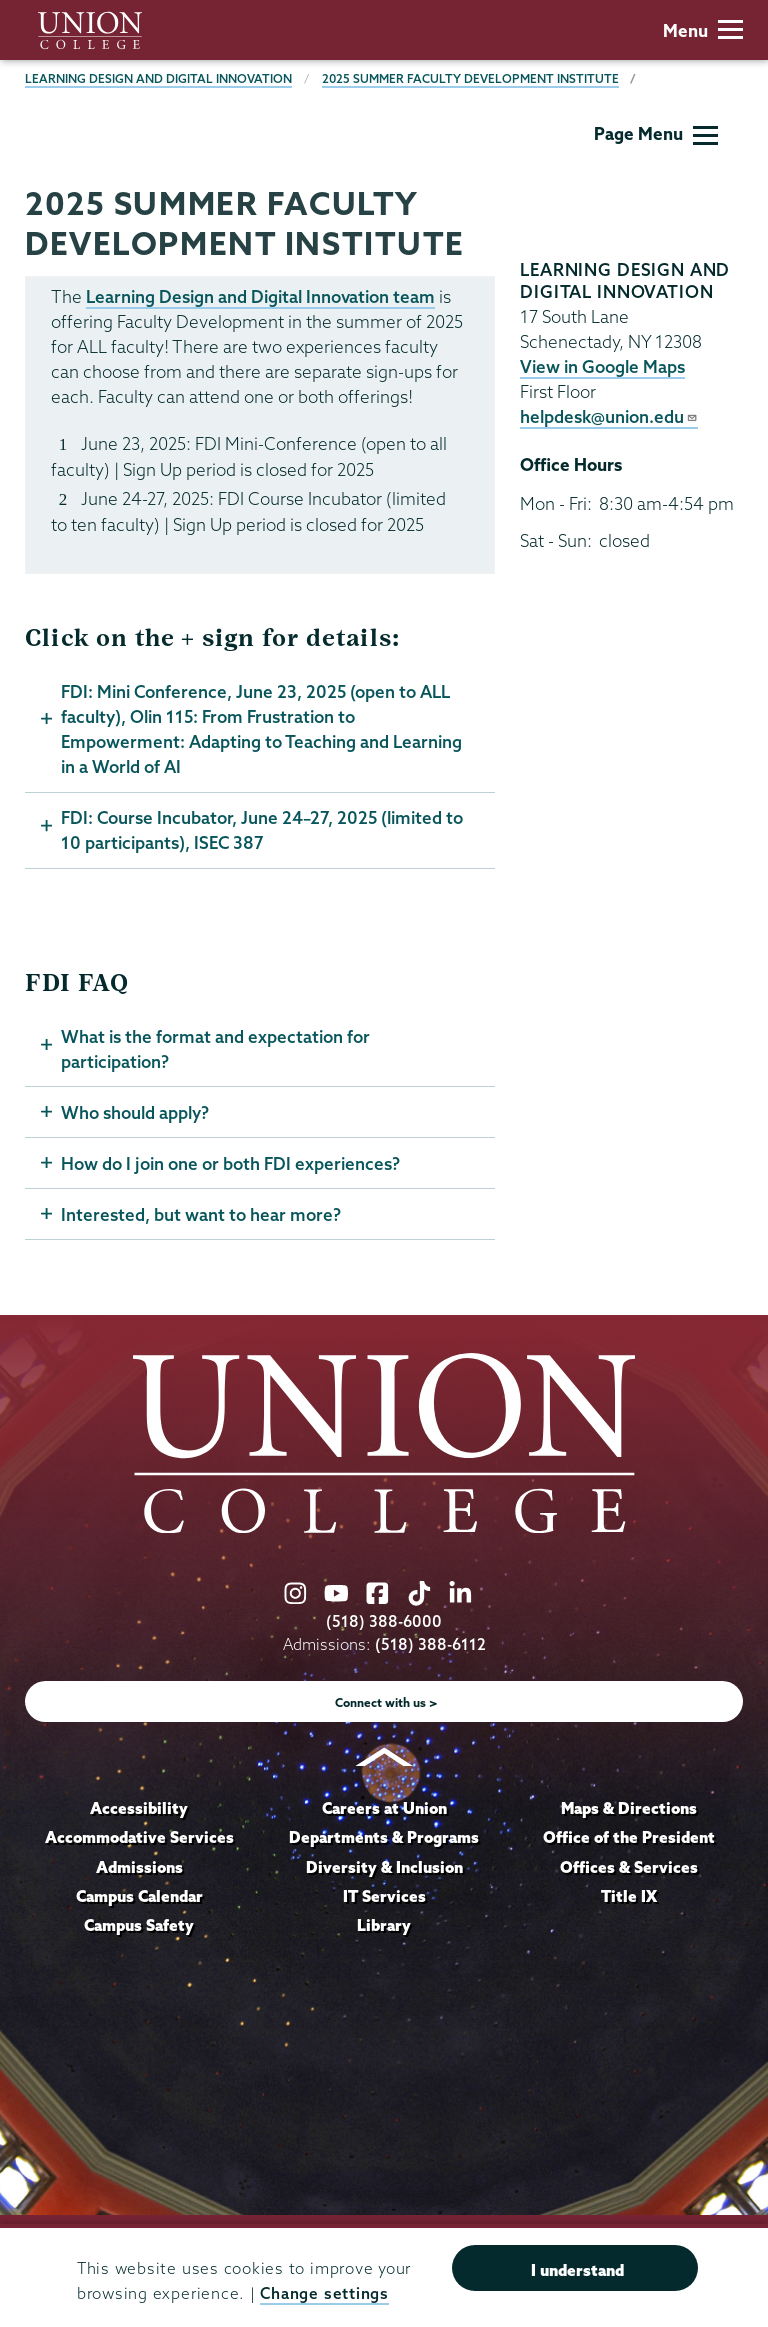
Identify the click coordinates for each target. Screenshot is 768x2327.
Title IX (629, 1896)
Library (384, 1925)
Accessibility (139, 1808)
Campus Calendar (139, 1896)
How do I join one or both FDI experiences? (230, 1163)
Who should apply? (135, 1112)
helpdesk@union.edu (609, 416)
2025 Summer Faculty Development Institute (470, 78)
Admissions (139, 1867)
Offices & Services (629, 1867)
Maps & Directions (629, 1808)
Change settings (324, 2293)
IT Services (384, 1896)
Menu (703, 30)
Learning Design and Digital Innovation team (260, 296)
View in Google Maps (602, 366)
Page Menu (656, 133)
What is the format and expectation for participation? (215, 1049)
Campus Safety (139, 1925)
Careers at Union (384, 1808)
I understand (577, 2270)
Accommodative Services (139, 1837)
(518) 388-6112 (430, 1644)
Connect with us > (386, 1702)
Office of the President (629, 1837)
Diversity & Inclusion (384, 1867)
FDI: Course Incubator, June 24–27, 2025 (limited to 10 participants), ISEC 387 (262, 830)
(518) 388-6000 (384, 1621)
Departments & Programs (384, 1837)
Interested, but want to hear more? (201, 1214)
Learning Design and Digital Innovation (158, 78)
